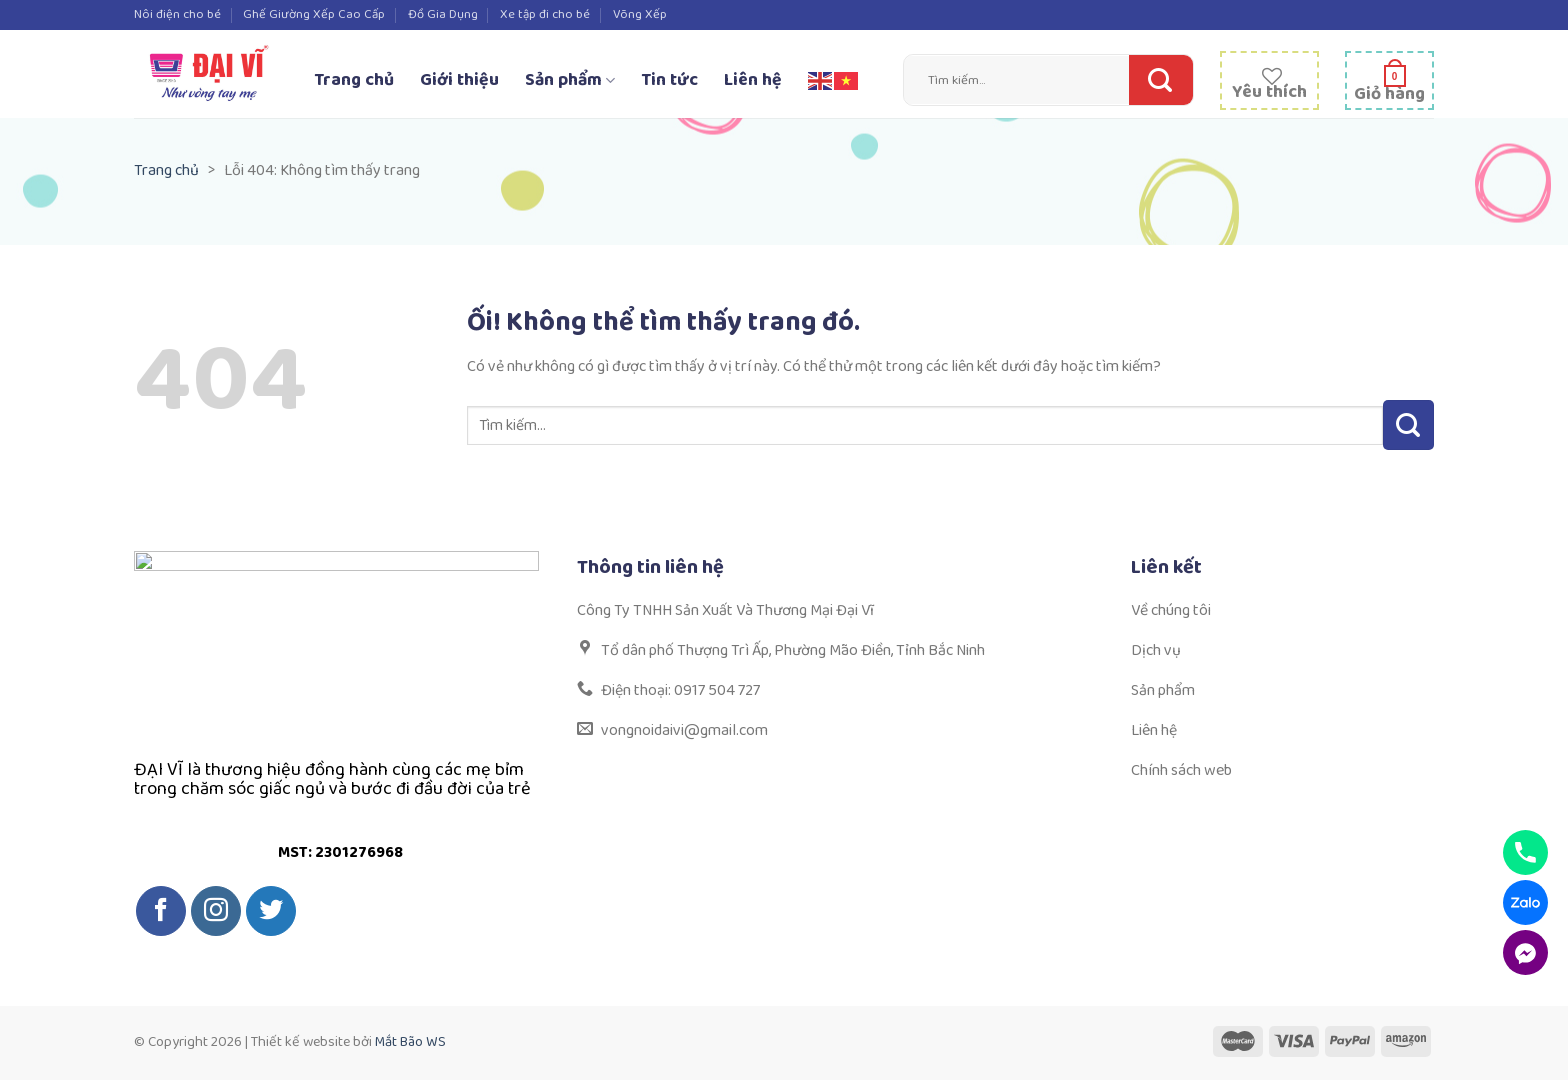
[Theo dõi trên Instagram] (216, 911)
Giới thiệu (459, 80)
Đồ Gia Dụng (443, 14)
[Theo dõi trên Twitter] (271, 911)
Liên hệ (753, 80)
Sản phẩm (570, 80)
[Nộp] (1156, 80)
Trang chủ (354, 80)
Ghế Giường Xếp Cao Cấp (314, 14)
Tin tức (669, 80)
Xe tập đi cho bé (545, 14)
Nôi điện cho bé (177, 14)
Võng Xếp (640, 14)
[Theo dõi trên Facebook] (161, 911)
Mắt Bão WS (410, 1042)
